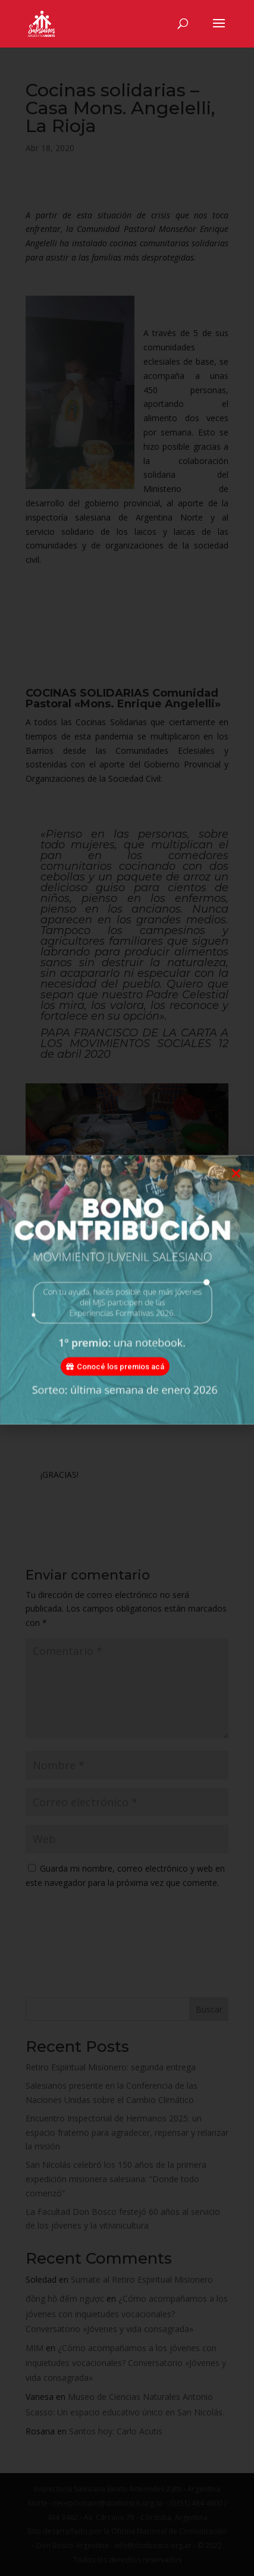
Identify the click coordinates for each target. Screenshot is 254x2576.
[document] (127, 1288)
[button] (236, 1193)
